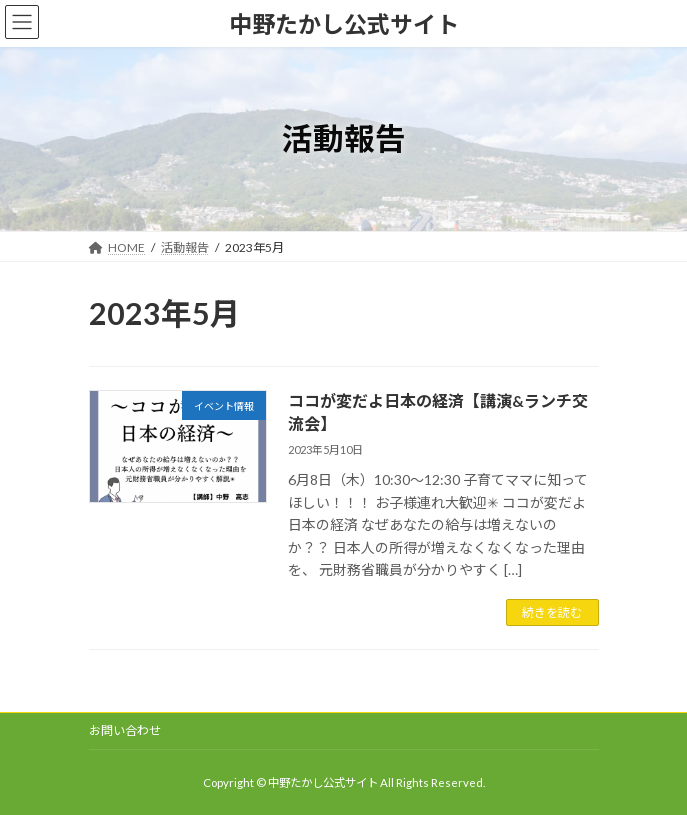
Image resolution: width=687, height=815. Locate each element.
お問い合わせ (125, 730)
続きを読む (552, 612)
